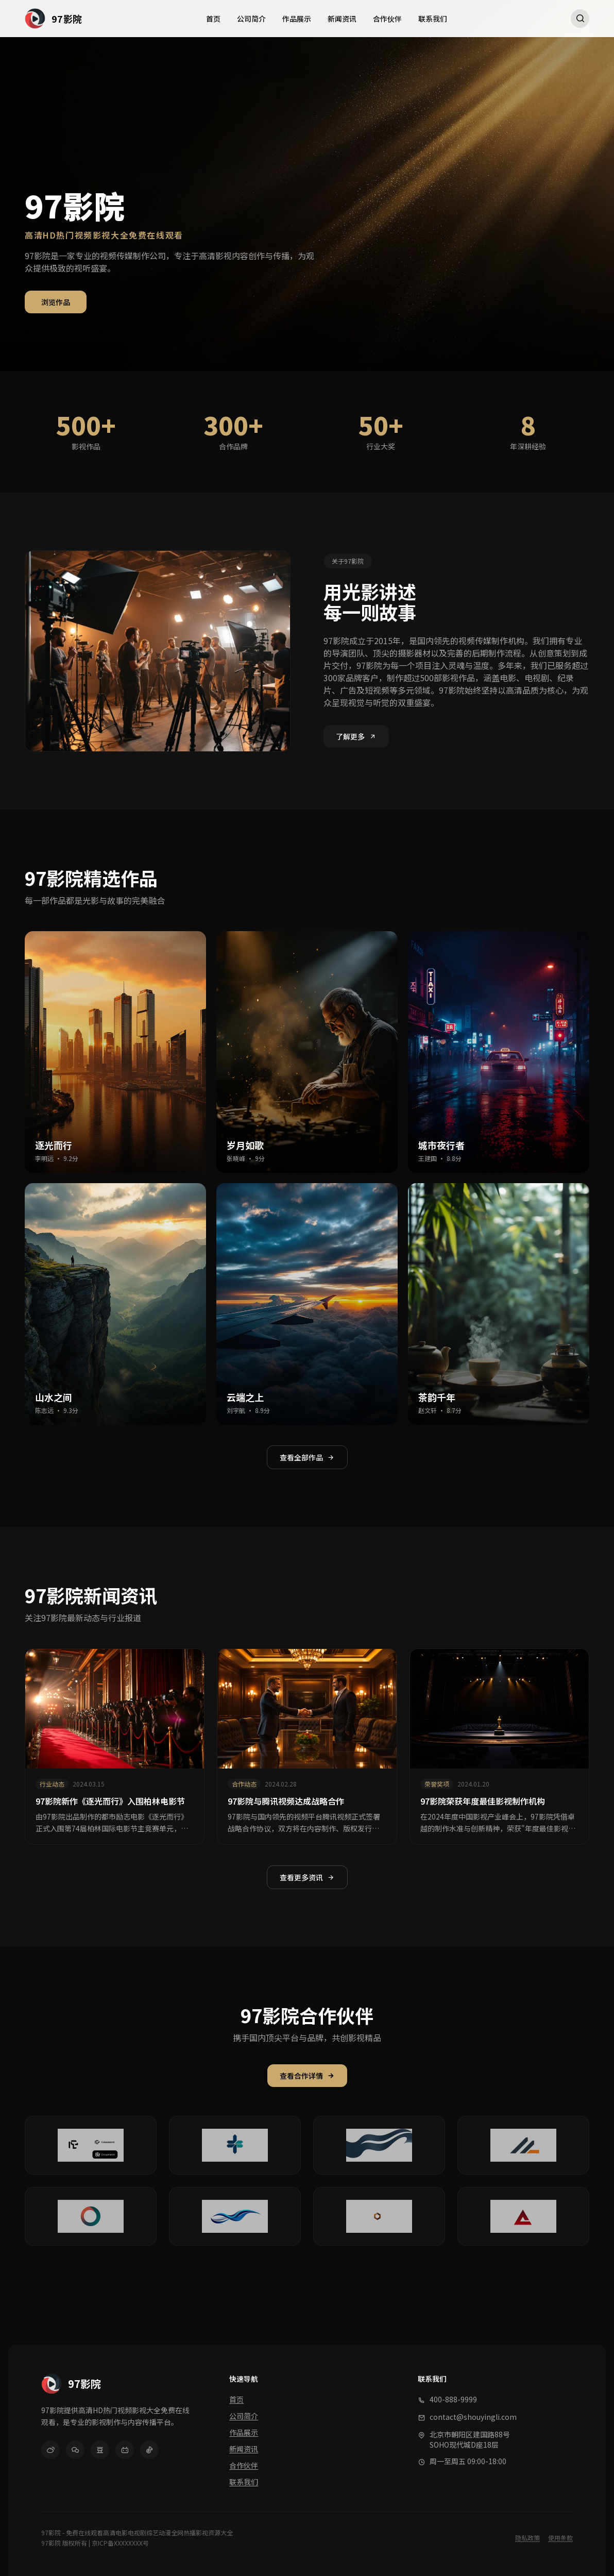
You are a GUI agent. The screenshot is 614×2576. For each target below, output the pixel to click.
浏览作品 (55, 302)
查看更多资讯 (307, 1877)
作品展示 (296, 18)
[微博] (50, 2449)
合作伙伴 (387, 18)
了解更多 (356, 736)
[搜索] (580, 18)
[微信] (75, 2449)
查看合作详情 (307, 2075)
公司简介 (251, 18)
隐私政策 (527, 2538)
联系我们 (432, 18)
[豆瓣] (100, 2449)
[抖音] (149, 2449)
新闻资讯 (342, 18)
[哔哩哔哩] (124, 2449)
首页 (213, 18)
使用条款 (560, 2538)
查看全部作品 (307, 1457)
